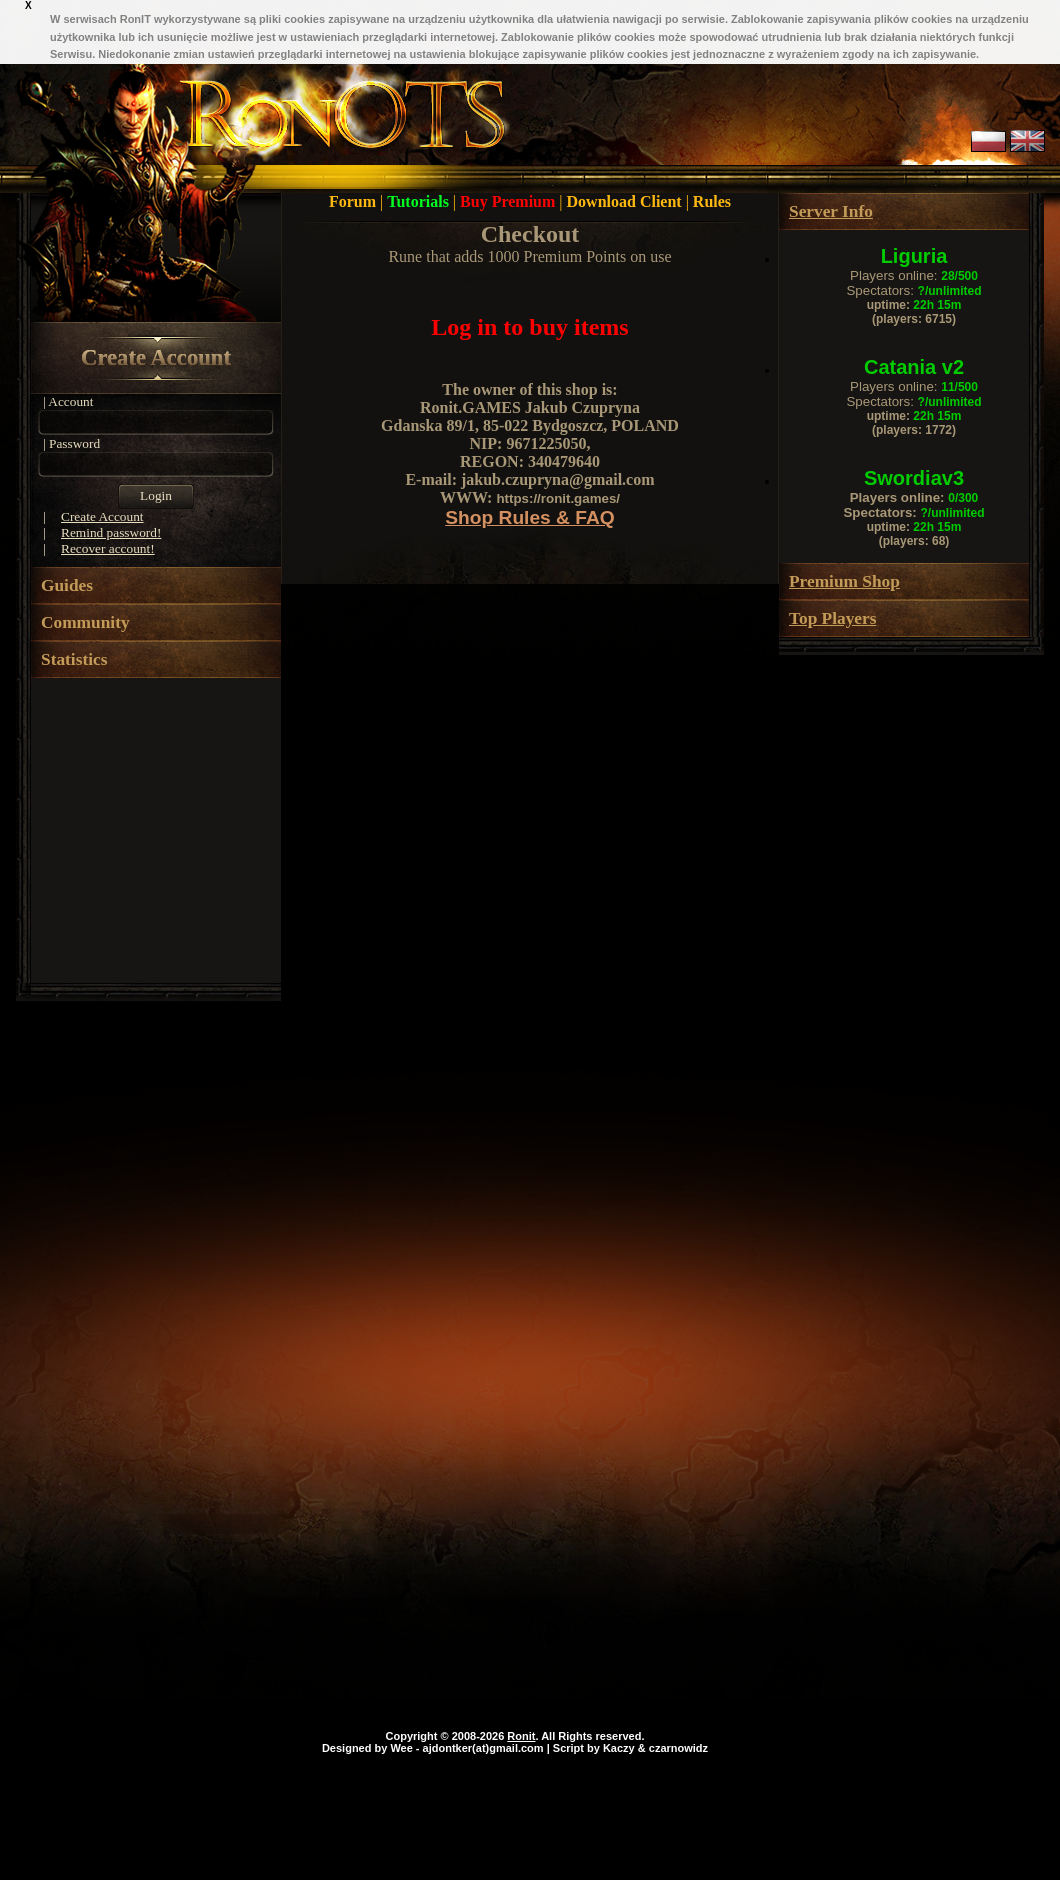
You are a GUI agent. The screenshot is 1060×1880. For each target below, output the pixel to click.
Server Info (831, 211)
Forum (354, 201)
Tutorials (420, 201)
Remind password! (111, 532)
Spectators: (913, 290)
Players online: (914, 275)
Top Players (832, 618)
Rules (712, 201)
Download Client (626, 201)
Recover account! (108, 548)
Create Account (156, 357)
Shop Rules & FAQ (530, 517)
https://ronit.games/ (558, 498)
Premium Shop (844, 581)
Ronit (521, 1736)
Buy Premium (509, 201)
